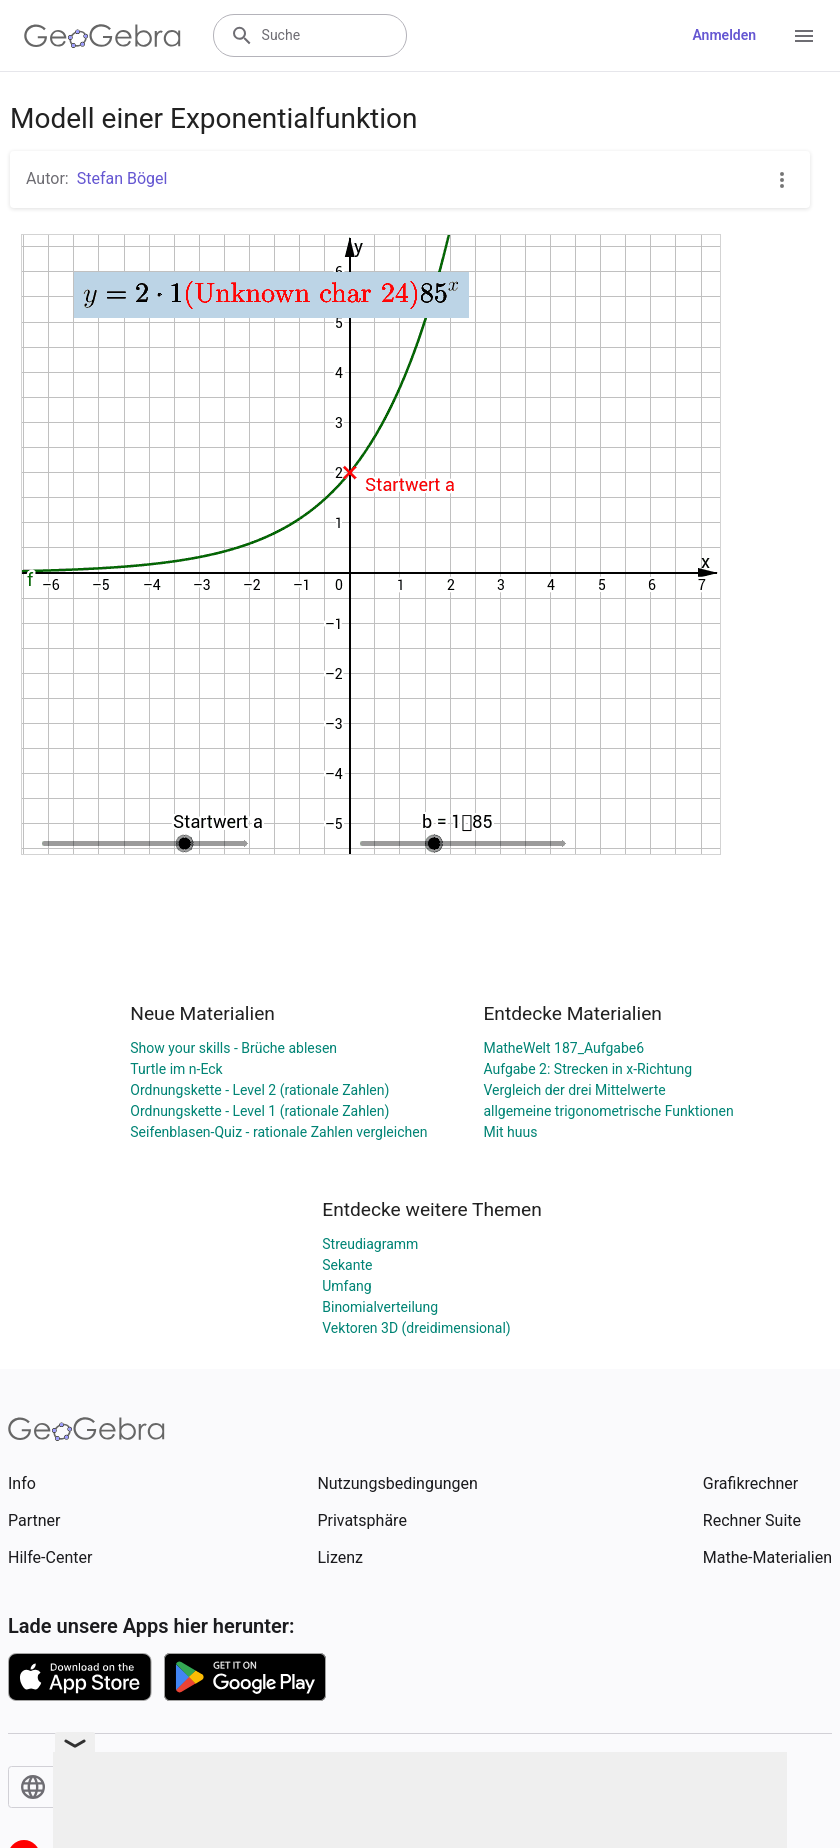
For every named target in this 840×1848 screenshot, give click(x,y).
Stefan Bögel (122, 178)
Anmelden (724, 35)
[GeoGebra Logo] (102, 36)
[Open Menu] (804, 36)
